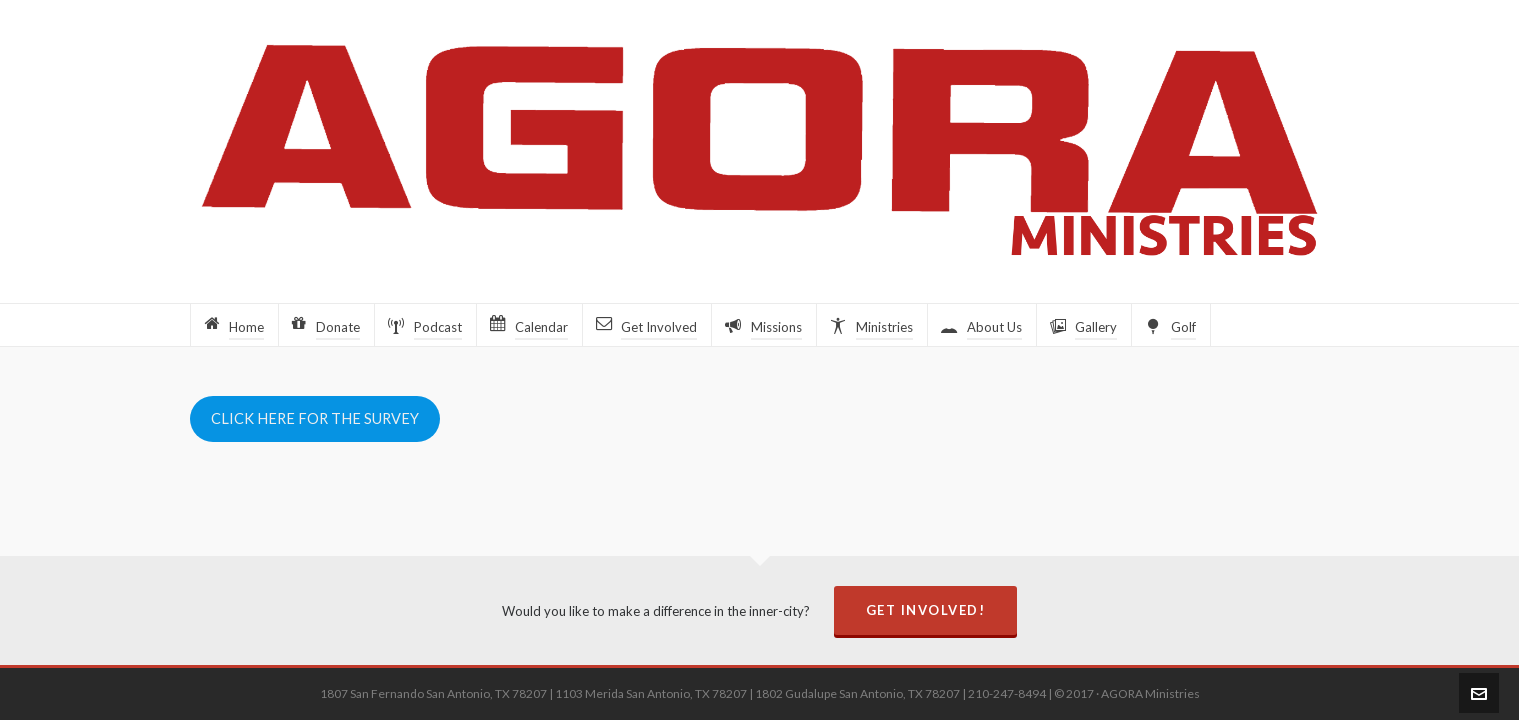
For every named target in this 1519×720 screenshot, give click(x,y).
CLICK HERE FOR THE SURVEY (315, 418)
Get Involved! (926, 610)
